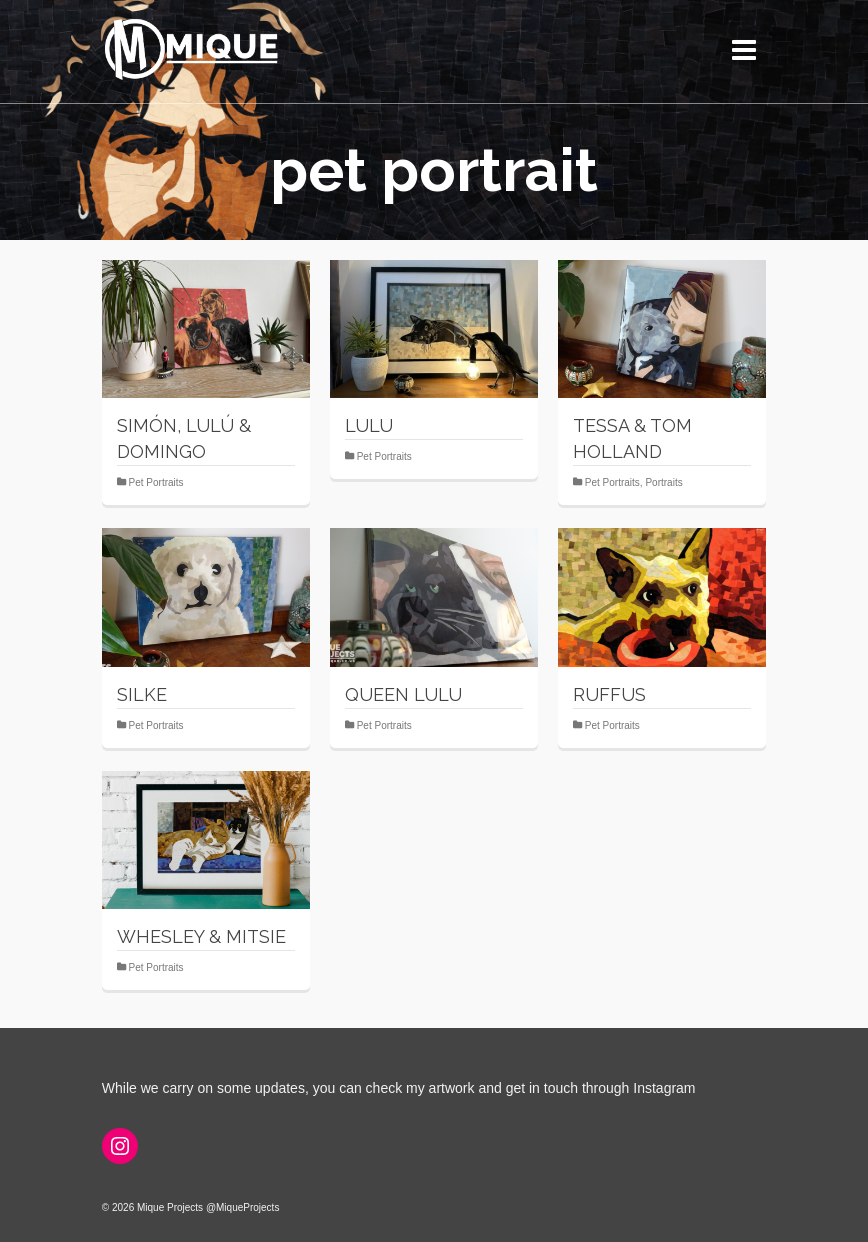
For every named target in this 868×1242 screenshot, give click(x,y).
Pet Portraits (156, 482)
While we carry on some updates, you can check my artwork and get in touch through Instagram (399, 1088)
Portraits (663, 482)
